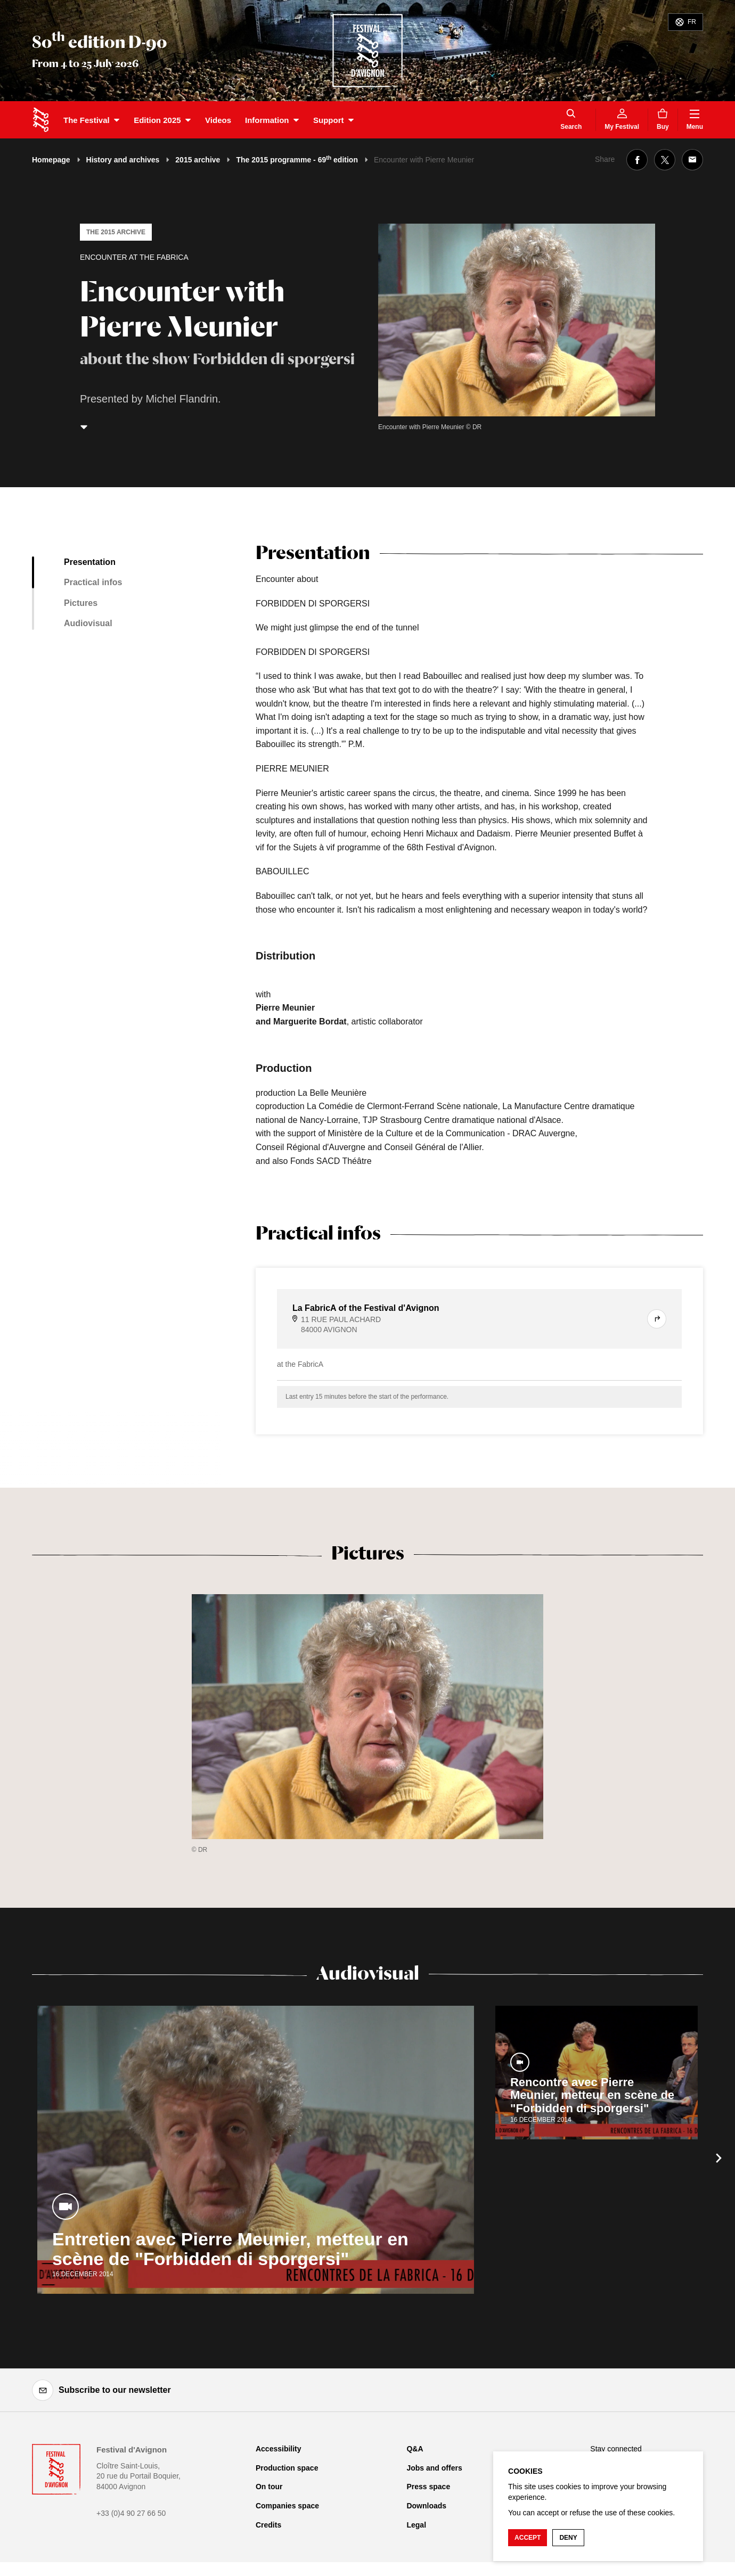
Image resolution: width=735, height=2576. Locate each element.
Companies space (287, 2505)
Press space (428, 2486)
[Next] (719, 2158)
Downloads (426, 2505)
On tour (269, 2486)
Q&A (414, 2448)
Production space (287, 2468)
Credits (268, 2525)
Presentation (90, 562)
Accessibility (278, 2448)
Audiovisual (88, 623)
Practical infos (93, 582)
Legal (416, 2525)
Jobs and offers (434, 2468)
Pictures (80, 603)
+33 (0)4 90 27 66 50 (131, 2513)
